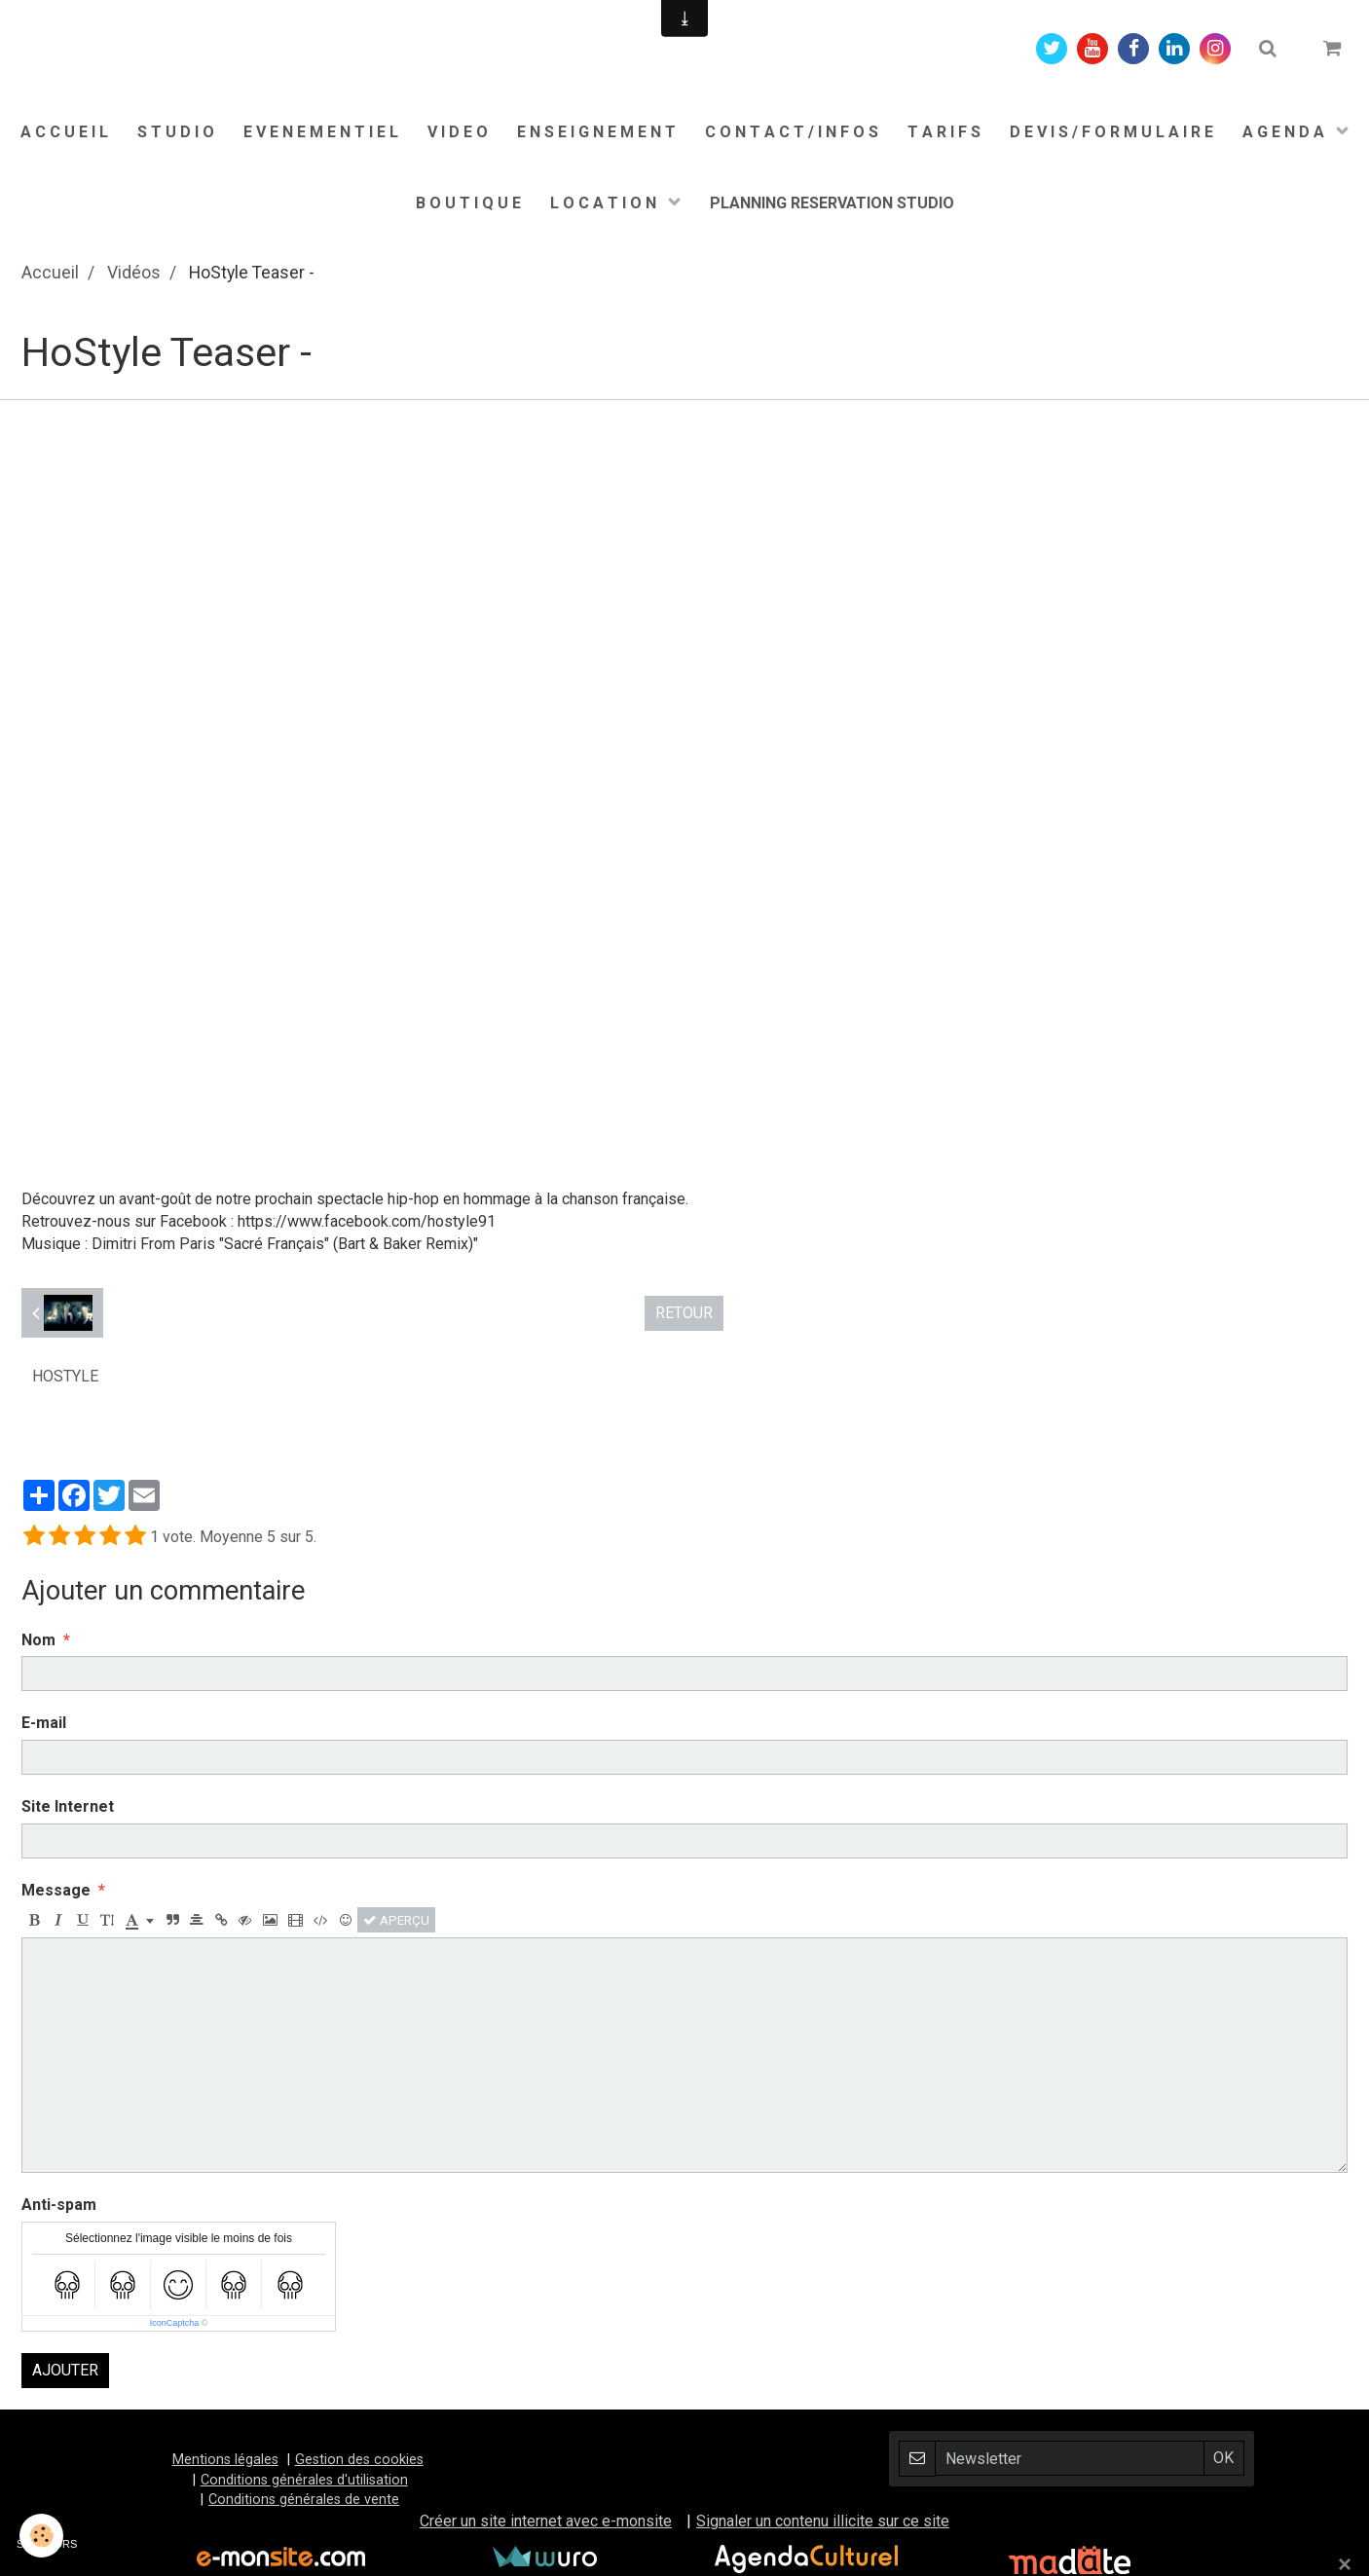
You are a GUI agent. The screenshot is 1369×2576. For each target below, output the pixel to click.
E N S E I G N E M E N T (596, 132)
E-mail (43, 1722)
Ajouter (65, 2370)
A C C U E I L (64, 132)
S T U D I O (175, 132)
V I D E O (457, 132)
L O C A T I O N (605, 203)
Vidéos (134, 272)
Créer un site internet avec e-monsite (546, 2521)
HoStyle (65, 1376)
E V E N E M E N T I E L (320, 132)
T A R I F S (943, 132)
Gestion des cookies (359, 2459)
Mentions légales (225, 2459)
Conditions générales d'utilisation (304, 2480)
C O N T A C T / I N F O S (791, 132)
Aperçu (396, 1920)
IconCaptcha (175, 2323)
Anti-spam (58, 2204)
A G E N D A (1285, 132)
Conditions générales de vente (303, 2499)
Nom (38, 1640)
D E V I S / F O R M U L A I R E (1111, 132)
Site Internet (67, 1806)
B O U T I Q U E (468, 203)
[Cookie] (41, 2536)
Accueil (50, 272)
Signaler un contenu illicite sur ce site (822, 2521)
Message (56, 1890)
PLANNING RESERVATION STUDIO (832, 203)
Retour (684, 1313)
